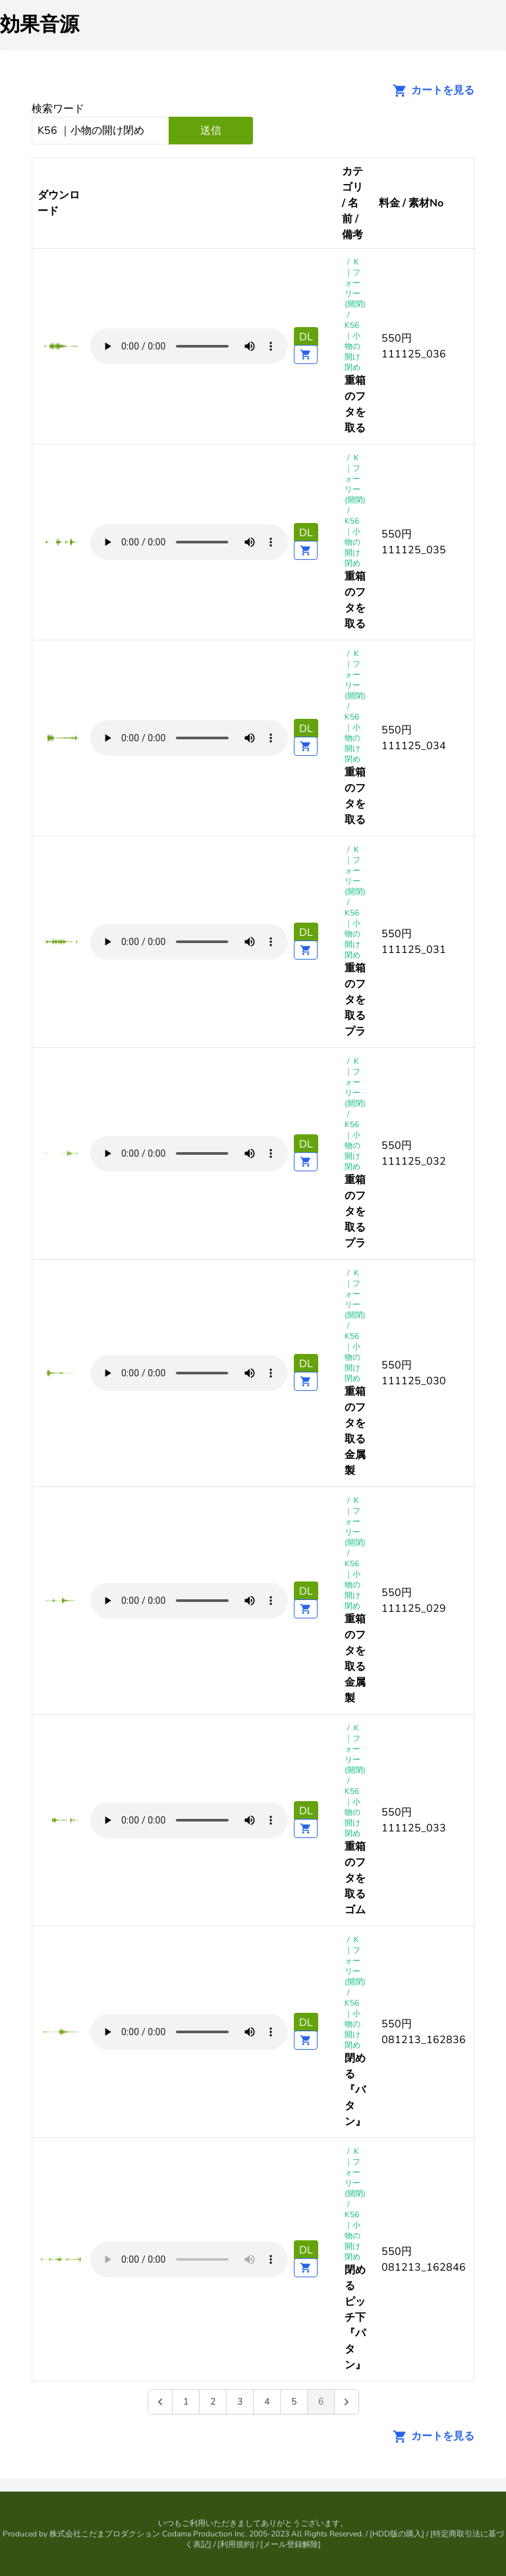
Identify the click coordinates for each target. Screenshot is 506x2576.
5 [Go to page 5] (293, 2401)
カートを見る (429, 90)
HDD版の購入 (397, 2534)
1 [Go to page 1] (185, 2401)
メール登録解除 (290, 2544)
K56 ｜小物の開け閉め (352, 346)
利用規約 (236, 2544)
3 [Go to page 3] (239, 2401)
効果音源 (39, 24)
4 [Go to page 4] (266, 2401)
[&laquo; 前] (160, 2401)
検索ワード (58, 109)
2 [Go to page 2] (212, 2401)
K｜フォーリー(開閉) (355, 283)
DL (306, 337)
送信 (210, 130)
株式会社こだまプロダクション (104, 2534)
